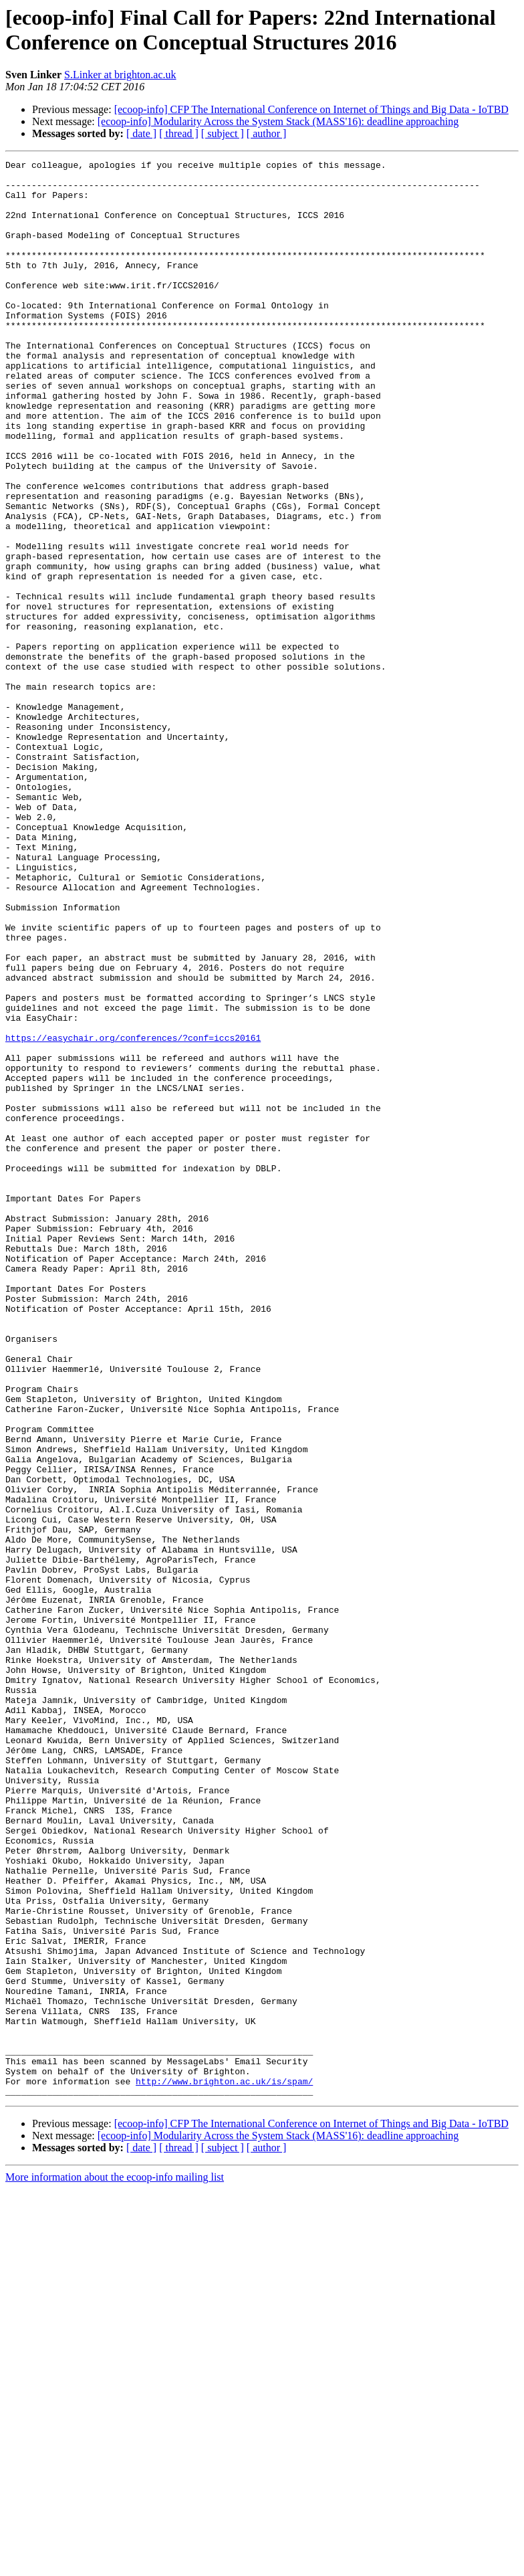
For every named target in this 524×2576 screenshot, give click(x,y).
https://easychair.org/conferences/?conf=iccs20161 (133, 1214)
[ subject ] (222, 133)
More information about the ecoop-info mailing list (114, 2564)
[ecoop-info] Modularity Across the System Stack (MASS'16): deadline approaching (278, 121)
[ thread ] (179, 133)
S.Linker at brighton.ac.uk (120, 74)
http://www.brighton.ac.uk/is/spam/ (224, 2466)
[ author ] (267, 133)
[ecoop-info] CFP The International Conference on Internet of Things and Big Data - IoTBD (311, 109)
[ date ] (141, 133)
